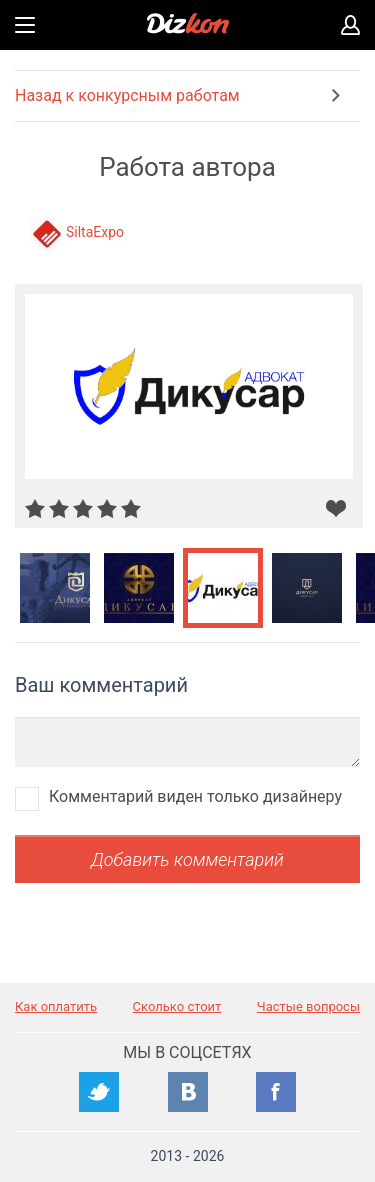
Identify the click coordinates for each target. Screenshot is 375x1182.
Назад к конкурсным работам (127, 95)
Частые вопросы (308, 1006)
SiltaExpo (95, 232)
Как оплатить (56, 1006)
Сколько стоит (177, 1006)
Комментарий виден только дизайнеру (195, 796)
